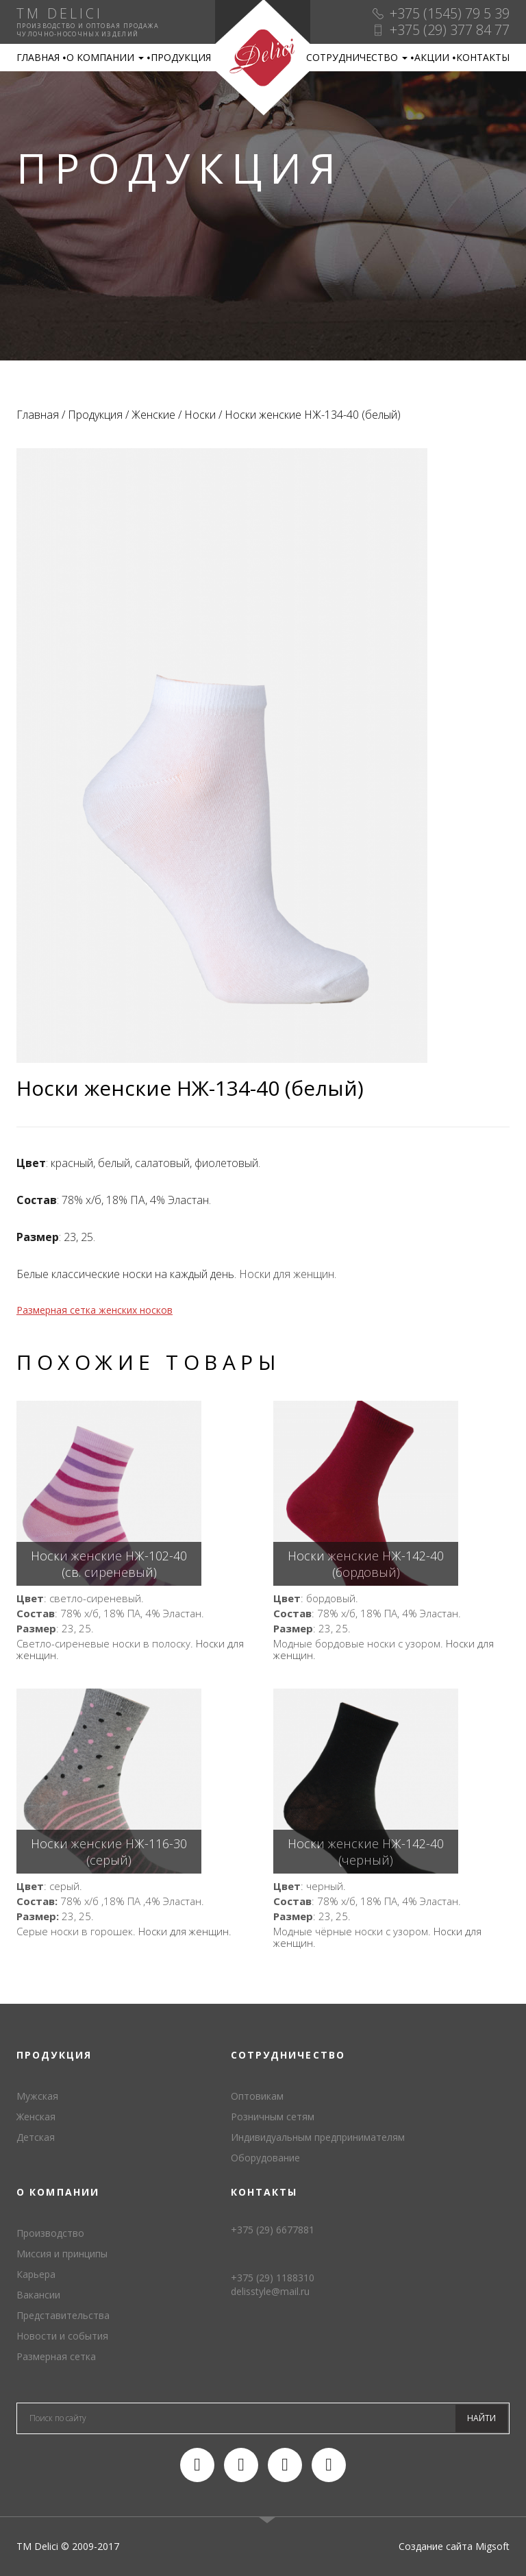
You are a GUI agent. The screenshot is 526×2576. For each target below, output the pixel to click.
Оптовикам (257, 2095)
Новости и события (62, 2335)
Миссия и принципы (62, 2253)
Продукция (181, 57)
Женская (35, 2116)
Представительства (63, 2315)
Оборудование (265, 2157)
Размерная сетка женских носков (94, 1309)
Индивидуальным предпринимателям (318, 2137)
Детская (35, 2137)
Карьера (35, 2274)
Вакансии (38, 2294)
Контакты (483, 57)
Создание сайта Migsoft (454, 2546)
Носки (200, 414)
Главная (38, 57)
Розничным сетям (272, 2116)
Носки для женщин (286, 1273)
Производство (50, 2233)
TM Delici (262, 58)
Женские (153, 414)
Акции (431, 57)
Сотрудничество (357, 57)
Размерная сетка (56, 2356)
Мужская (37, 2095)
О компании (105, 57)
